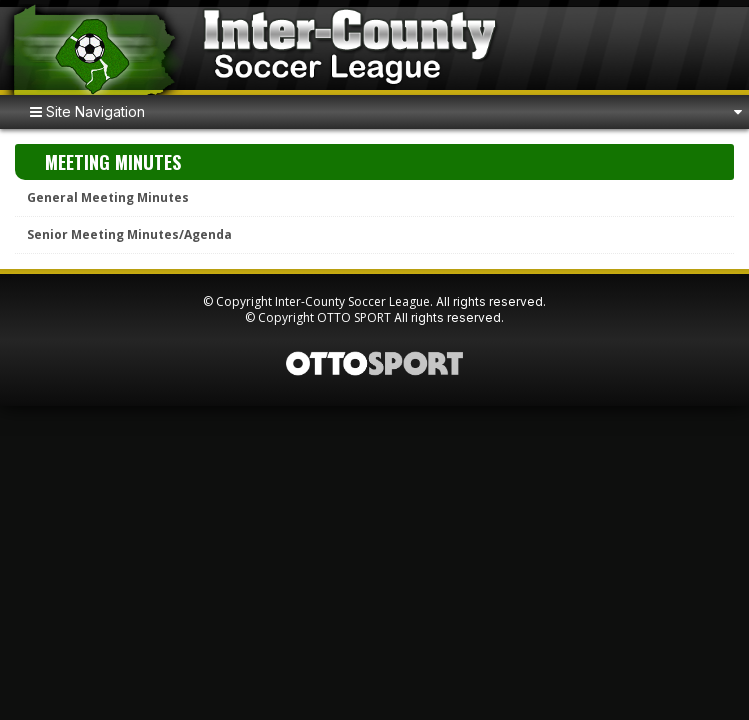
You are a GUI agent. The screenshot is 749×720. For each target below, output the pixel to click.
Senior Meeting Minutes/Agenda (129, 234)
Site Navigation (87, 111)
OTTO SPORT (354, 317)
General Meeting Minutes (108, 197)
